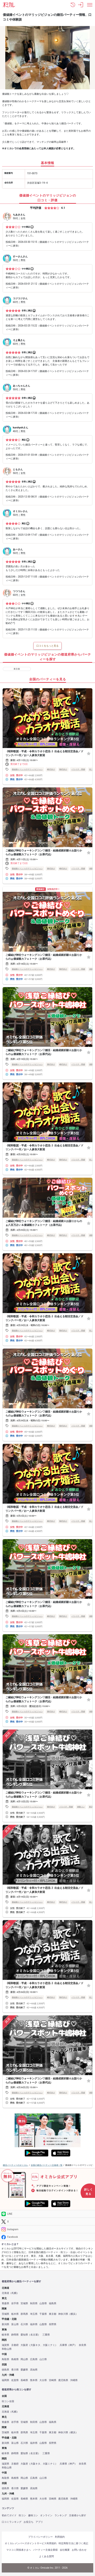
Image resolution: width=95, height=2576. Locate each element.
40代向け (51, 769)
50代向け (63, 769)
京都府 (15, 2345)
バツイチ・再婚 (78, 769)
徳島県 (5, 2369)
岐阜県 (5, 2334)
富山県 (15, 2324)
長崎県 (24, 2380)
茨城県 (5, 2313)
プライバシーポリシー (40, 2536)
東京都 (17, 669)
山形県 (43, 2303)
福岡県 (5, 2380)
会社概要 (65, 2549)
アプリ (39, 2521)
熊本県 (33, 2380)
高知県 (33, 2369)
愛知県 (24, 2334)
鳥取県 (5, 2359)
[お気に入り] (88, 753)
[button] (73, 5)
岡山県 (24, 2359)
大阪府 (24, 2345)
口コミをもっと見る (47, 645)
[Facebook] (47, 2237)
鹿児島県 (63, 2380)
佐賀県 (15, 2380)
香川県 (15, 2369)
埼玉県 (33, 2313)
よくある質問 (46, 2556)
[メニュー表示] (89, 4)
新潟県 (5, 2324)
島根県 (15, 2359)
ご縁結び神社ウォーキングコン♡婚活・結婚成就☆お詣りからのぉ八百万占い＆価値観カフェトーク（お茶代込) (43, 1223)
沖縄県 (74, 2380)
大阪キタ (35, 2345)
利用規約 (60, 2536)
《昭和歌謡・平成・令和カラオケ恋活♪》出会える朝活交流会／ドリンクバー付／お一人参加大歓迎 (44, 753)
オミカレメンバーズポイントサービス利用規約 (30, 2543)
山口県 (43, 2359)
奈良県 (82, 2345)
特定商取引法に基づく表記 (73, 2543)
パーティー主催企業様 (45, 2549)
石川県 (24, 2324)
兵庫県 (63, 2345)
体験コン (81, 1807)
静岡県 (15, 2334)
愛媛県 (24, 2369)
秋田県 (33, 2303)
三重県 (46, 2334)
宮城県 (24, 2303)
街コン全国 (8, 2401)
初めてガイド (9, 2515)
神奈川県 (63, 2313)
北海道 (5, 2293)
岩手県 (15, 2303)
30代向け (51, 868)
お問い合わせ (79, 2549)
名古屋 (34, 2334)
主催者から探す (77, 2515)
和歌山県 (7, 2348)
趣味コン (33, 2515)
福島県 (52, 2303)
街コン (22, 2515)
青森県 (5, 2303)
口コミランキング (11, 2521)
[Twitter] (47, 2221)
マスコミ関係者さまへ (18, 2549)
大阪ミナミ (49, 2345)
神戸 (71, 2345)
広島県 (33, 2359)
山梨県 (43, 2324)
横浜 (73, 2313)
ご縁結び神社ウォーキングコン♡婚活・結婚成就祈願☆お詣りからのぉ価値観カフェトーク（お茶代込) (43, 852)
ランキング (61, 2515)
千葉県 (43, 2313)
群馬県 (24, 2313)
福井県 (33, 2324)
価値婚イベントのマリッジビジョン (27, 769)
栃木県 (15, 2313)
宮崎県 (52, 2380)
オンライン (46, 2515)
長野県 (52, 2324)
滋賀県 (5, 2345)
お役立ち (28, 2521)
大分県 (43, 2380)
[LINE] (47, 2214)
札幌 (14, 2293)
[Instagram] (47, 2229)
